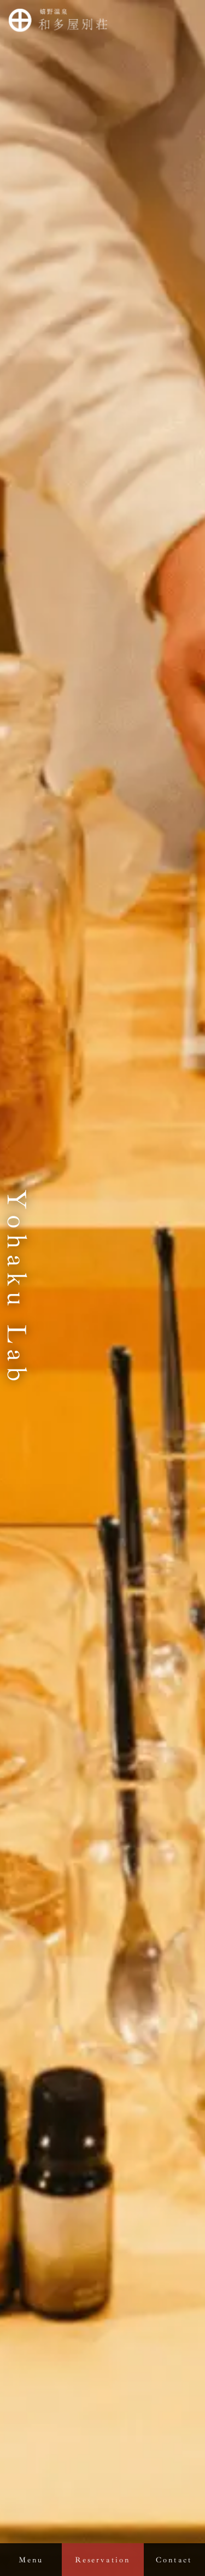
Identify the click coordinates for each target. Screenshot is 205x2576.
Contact (174, 2560)
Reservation (102, 2560)
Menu (31, 2560)
